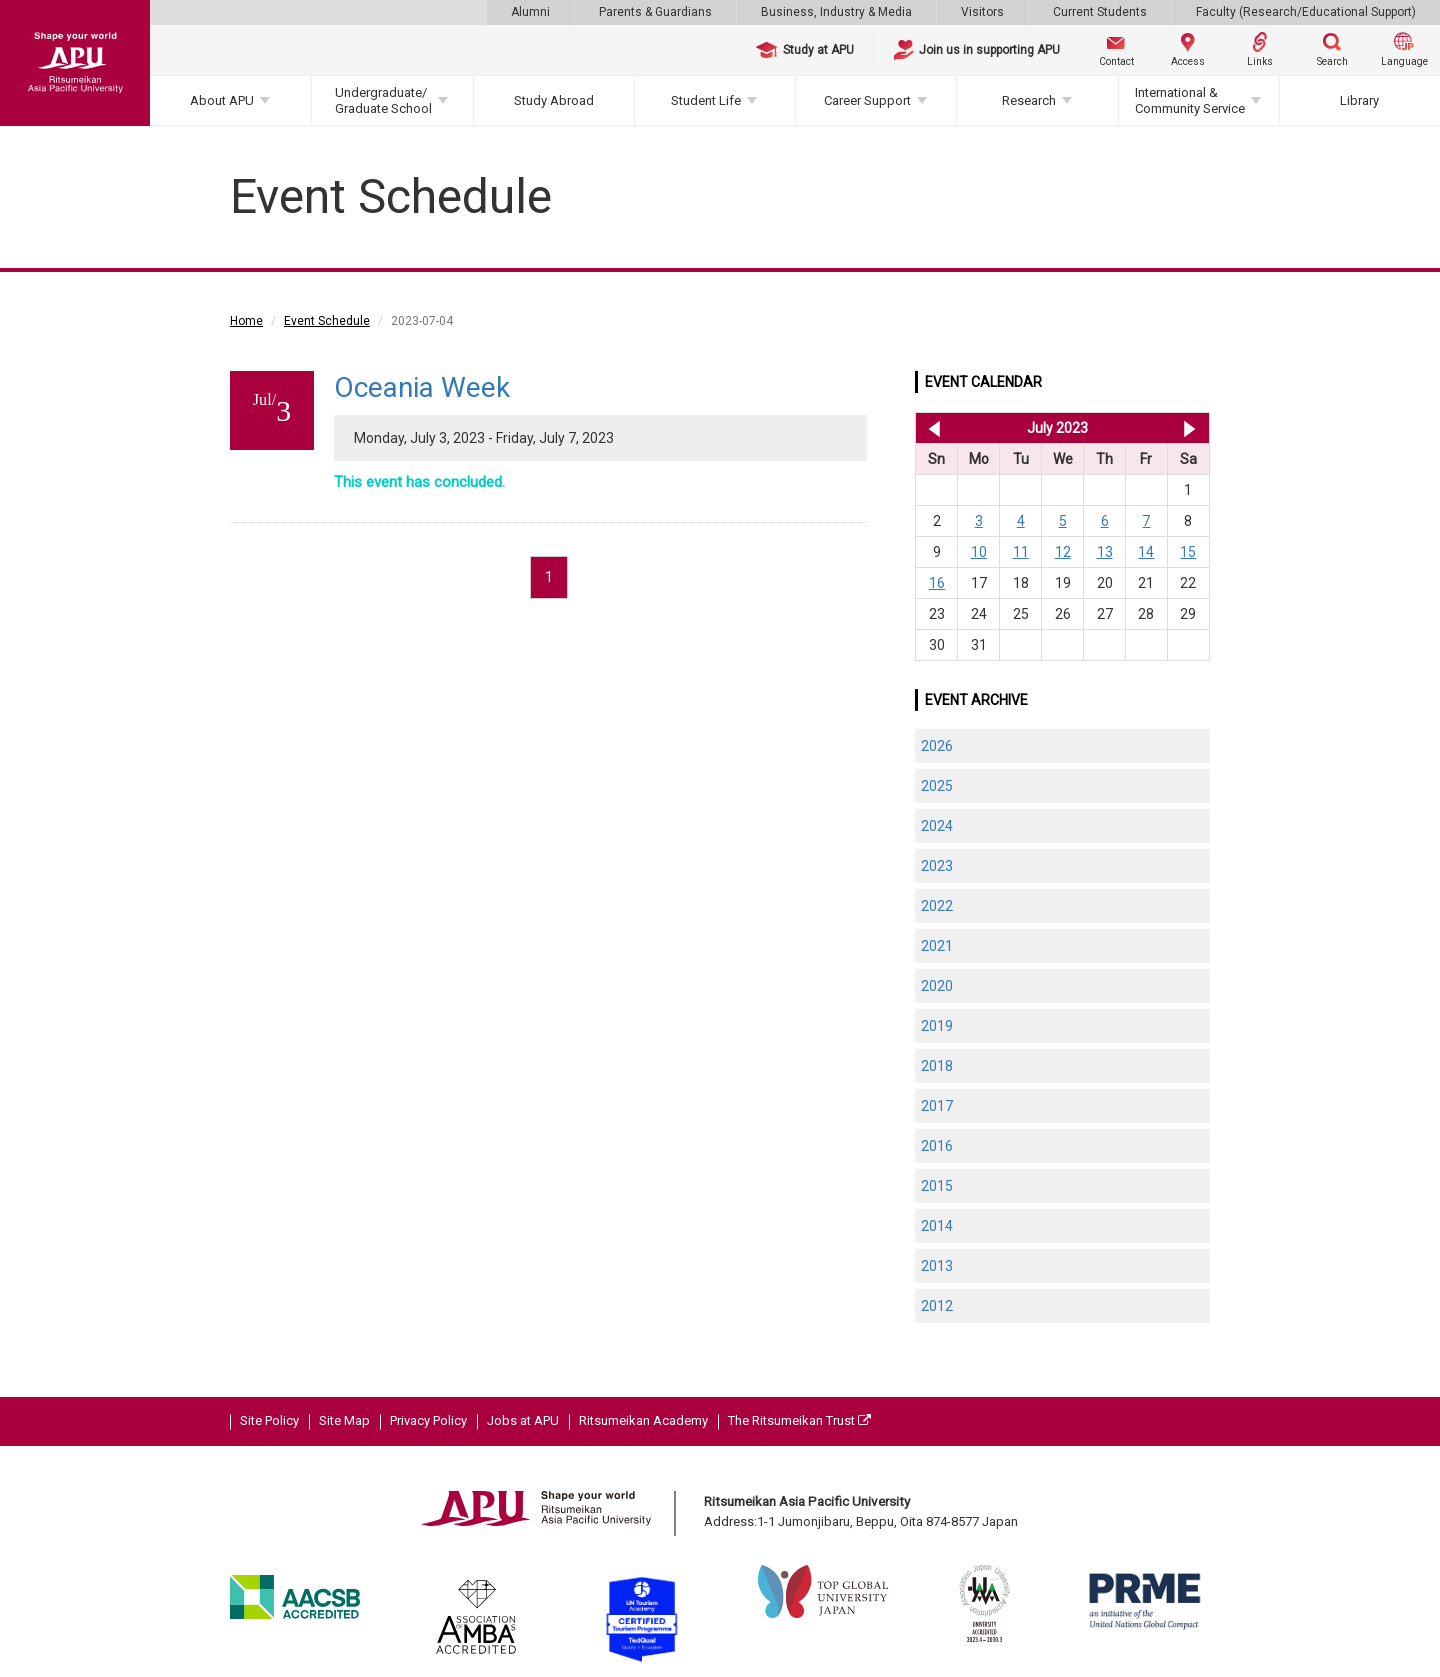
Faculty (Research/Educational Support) (1306, 12)
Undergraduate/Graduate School (383, 100)
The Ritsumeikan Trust (799, 1420)
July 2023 (1057, 428)
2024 (937, 826)
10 (979, 552)
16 (937, 583)
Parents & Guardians (655, 12)
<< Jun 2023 (930, 428)
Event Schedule (327, 321)
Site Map (344, 1420)
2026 (937, 746)
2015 (937, 1186)
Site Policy (269, 1420)
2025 (937, 786)
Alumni (530, 12)
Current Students (1100, 12)
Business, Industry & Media (836, 12)
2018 (937, 1066)
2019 (937, 1026)
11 (1021, 552)
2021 (937, 946)
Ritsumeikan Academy (643, 1420)
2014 (937, 1226)
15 (1188, 552)
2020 (937, 986)
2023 (937, 866)
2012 (937, 1306)
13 (1105, 552)
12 (1063, 552)
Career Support (867, 100)
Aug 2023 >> (1189, 428)
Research (1029, 100)
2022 (937, 906)
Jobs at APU (523, 1420)
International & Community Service (1190, 100)
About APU (222, 100)
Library (1359, 100)
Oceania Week (422, 387)
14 (1146, 552)
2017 (937, 1106)
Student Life (706, 100)
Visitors (982, 12)
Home (246, 321)
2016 (937, 1146)
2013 (937, 1266)
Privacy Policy (428, 1420)
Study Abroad (554, 100)
